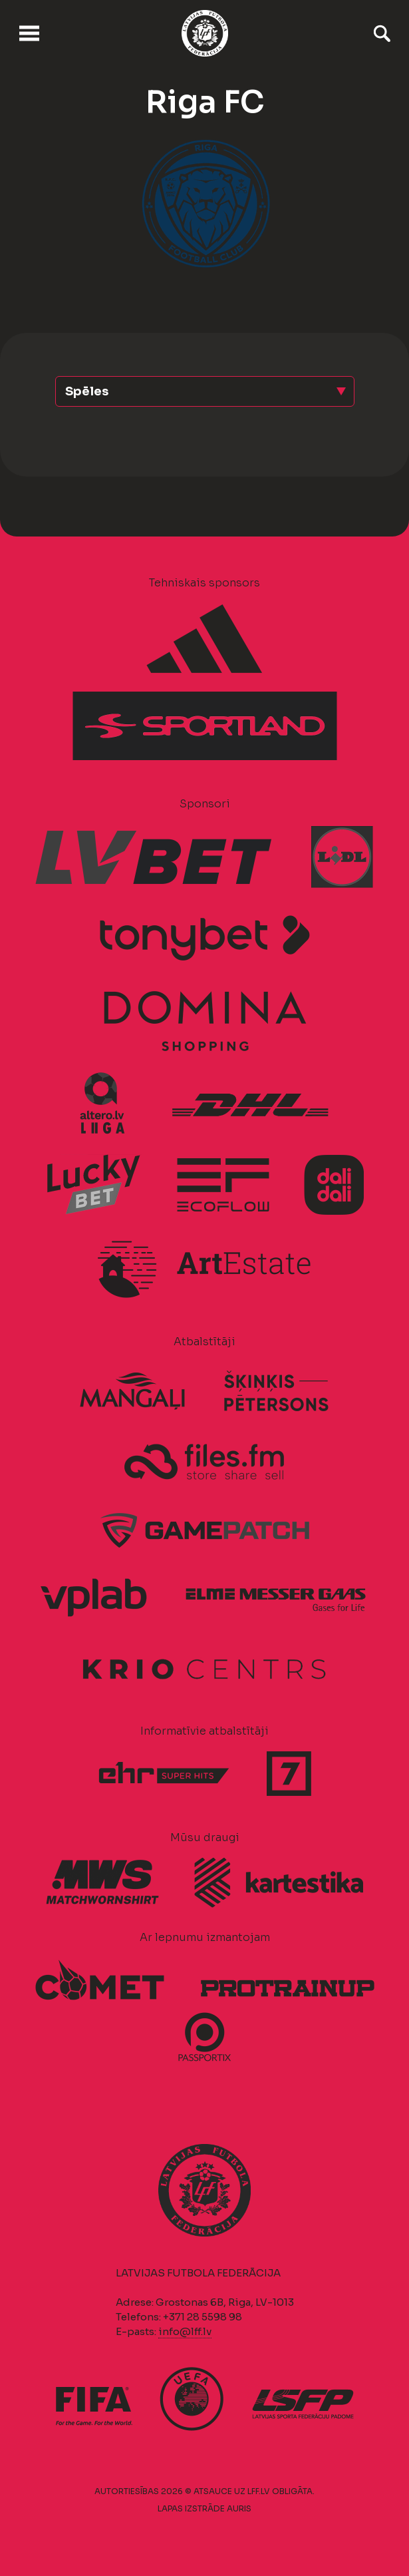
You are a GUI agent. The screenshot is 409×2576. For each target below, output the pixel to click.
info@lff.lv (184, 2331)
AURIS (239, 2508)
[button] (204, 391)
